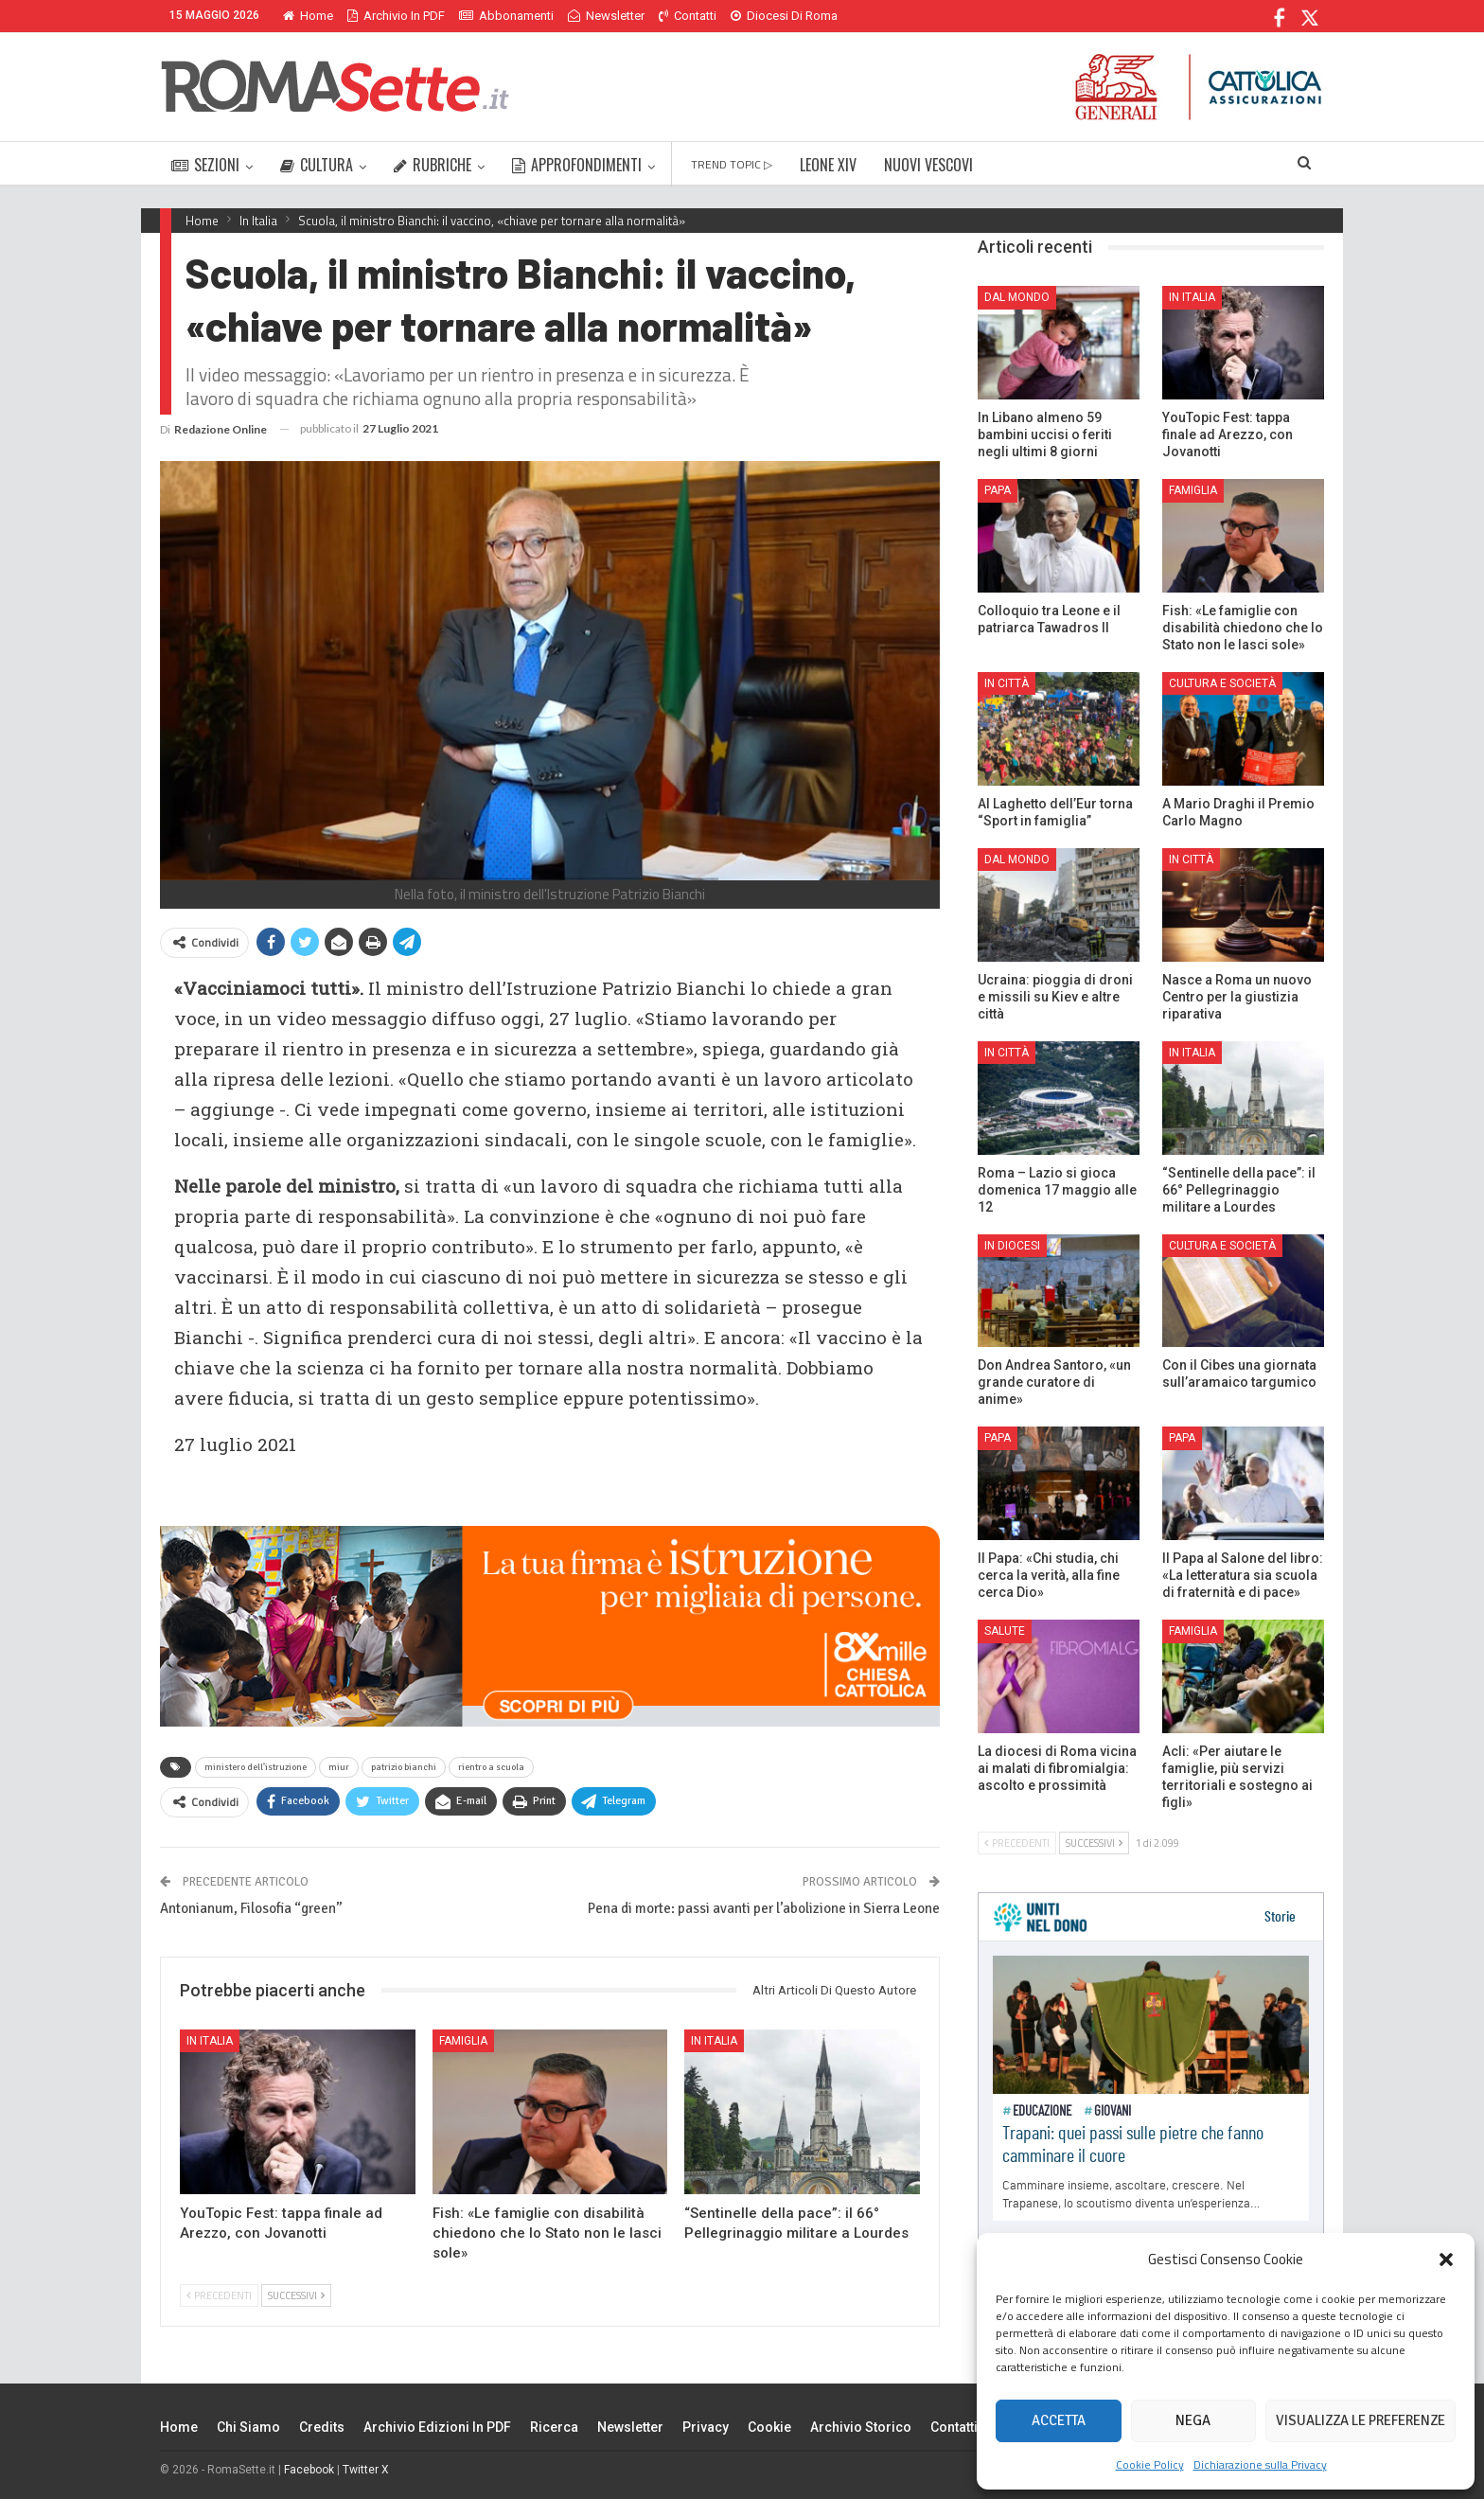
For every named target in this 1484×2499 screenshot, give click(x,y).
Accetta (1059, 2420)
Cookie (769, 2427)
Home (308, 16)
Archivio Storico (860, 2427)
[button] (1446, 2259)
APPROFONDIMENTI (577, 164)
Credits (321, 2427)
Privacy (705, 2427)
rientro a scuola (491, 1767)
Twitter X (366, 2469)
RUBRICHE (432, 164)
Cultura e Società (1222, 683)
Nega (1192, 2420)
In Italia (209, 2040)
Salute (1004, 1631)
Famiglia (463, 2040)
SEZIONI (205, 164)
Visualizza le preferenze (1360, 2420)
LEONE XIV (828, 164)
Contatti (687, 16)
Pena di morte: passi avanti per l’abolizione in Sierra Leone (764, 1908)
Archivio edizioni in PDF (437, 2427)
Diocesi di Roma (784, 16)
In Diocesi (1012, 1245)
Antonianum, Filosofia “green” (251, 1908)
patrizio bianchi (403, 1767)
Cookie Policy (1150, 2464)
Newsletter (606, 16)
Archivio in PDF (396, 16)
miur (338, 1767)
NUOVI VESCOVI (928, 164)
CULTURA (316, 164)
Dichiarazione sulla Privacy (1260, 2464)
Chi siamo (248, 2427)
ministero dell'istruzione (255, 1767)
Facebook (309, 2469)
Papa (997, 490)
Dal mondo (1017, 297)
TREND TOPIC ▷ (731, 164)
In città (1006, 683)
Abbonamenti (506, 16)
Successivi (296, 2295)
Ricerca (554, 2427)
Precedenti (219, 2295)
